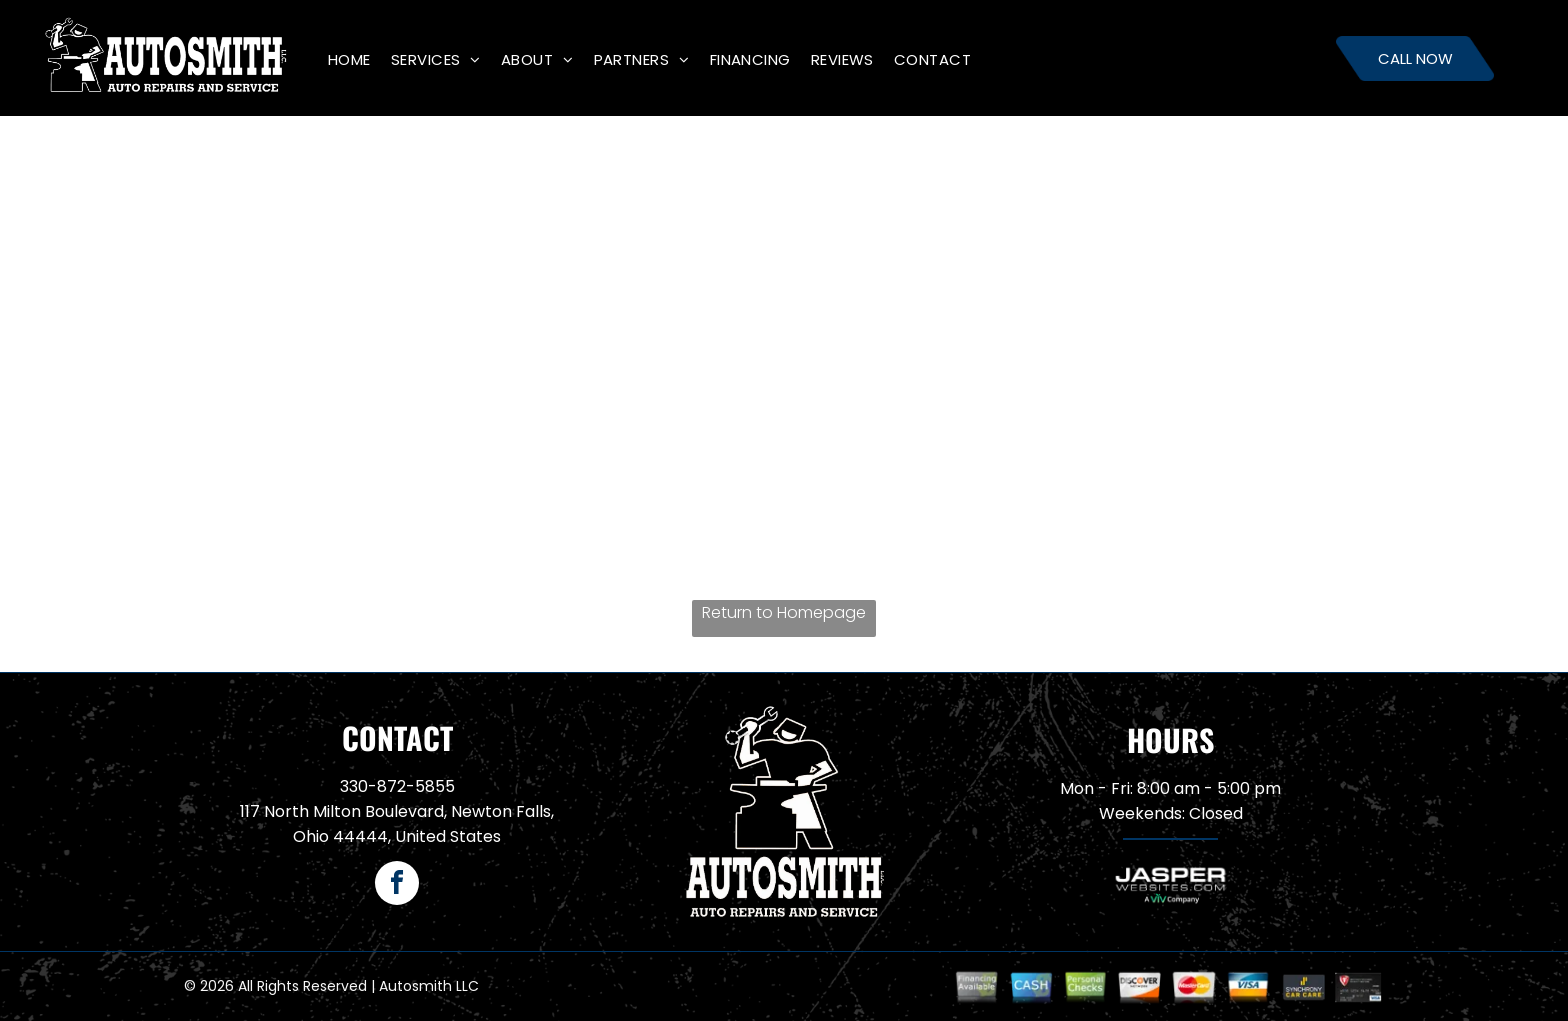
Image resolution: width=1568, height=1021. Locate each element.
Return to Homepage (784, 612)
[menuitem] (349, 59)
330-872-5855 (397, 786)
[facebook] (397, 885)
